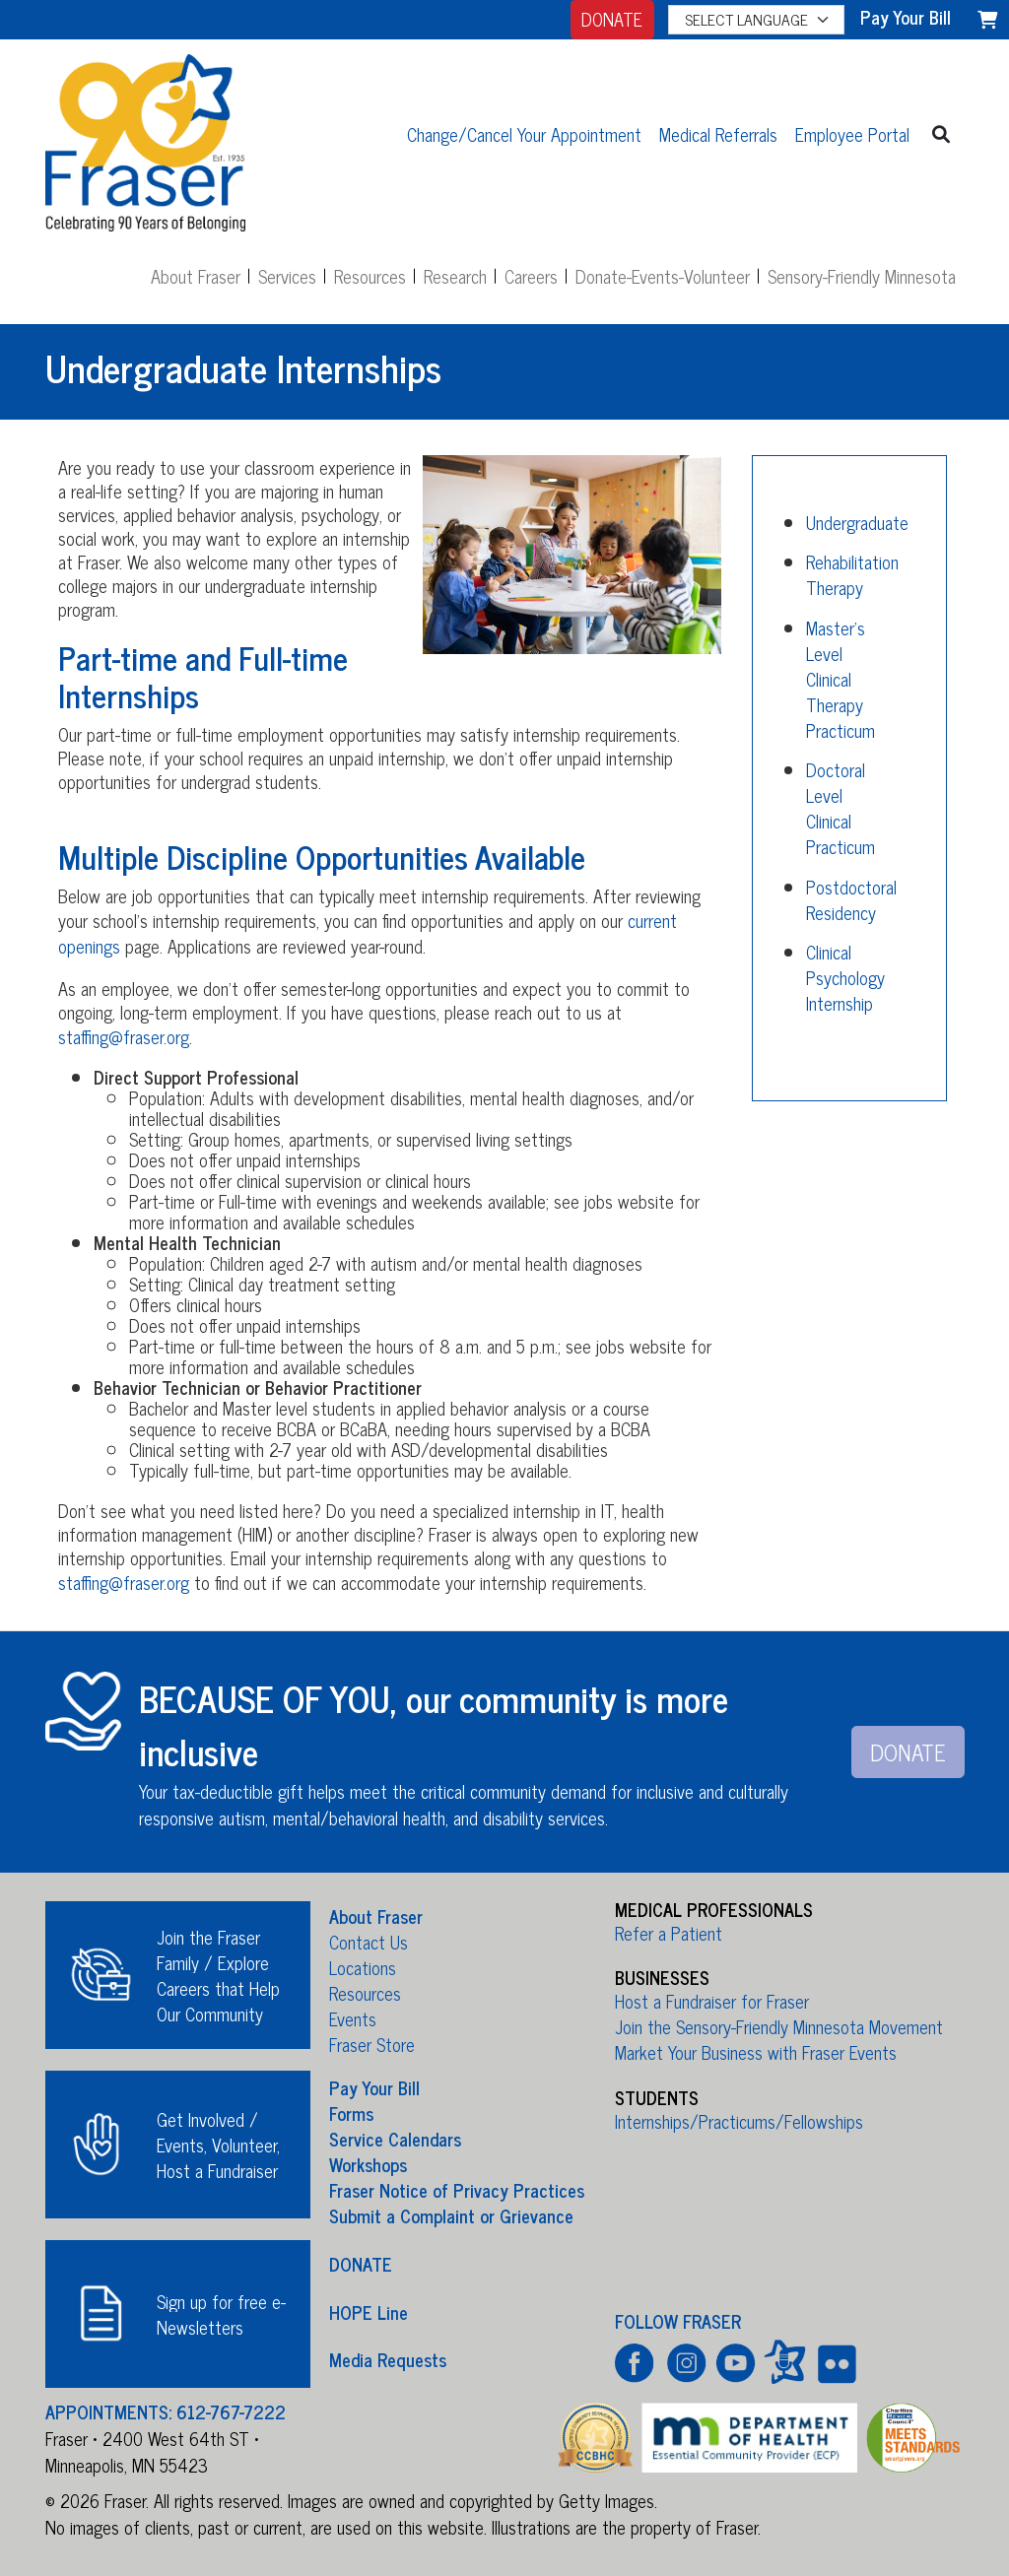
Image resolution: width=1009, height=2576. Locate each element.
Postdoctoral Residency (851, 899)
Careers (531, 276)
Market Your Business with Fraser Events (756, 2052)
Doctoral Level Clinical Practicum (840, 808)
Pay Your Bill (374, 2087)
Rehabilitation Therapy (852, 574)
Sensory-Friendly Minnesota (862, 276)
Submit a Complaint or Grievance (451, 2215)
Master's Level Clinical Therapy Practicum (840, 679)
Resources (370, 276)
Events (352, 2018)
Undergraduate (857, 522)
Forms (351, 2113)
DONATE (611, 18)
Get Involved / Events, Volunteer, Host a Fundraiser (218, 2144)
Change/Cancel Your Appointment (524, 134)
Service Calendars (395, 2138)
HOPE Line (368, 2311)
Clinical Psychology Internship (845, 977)
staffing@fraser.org (123, 1036)
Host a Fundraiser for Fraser (712, 2000)
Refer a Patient (668, 1933)
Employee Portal (852, 134)
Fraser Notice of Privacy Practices (456, 2190)
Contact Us (368, 1941)
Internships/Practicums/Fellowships (739, 2121)
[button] (941, 133)
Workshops (368, 2164)
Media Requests (387, 2359)
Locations (362, 1967)
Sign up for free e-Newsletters (221, 2314)
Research (455, 276)
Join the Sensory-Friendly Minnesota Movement (779, 2026)
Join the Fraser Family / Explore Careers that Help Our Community (218, 1975)
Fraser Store (372, 2044)
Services (287, 276)
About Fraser (195, 276)
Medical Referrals (718, 134)
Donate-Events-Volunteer (662, 276)
